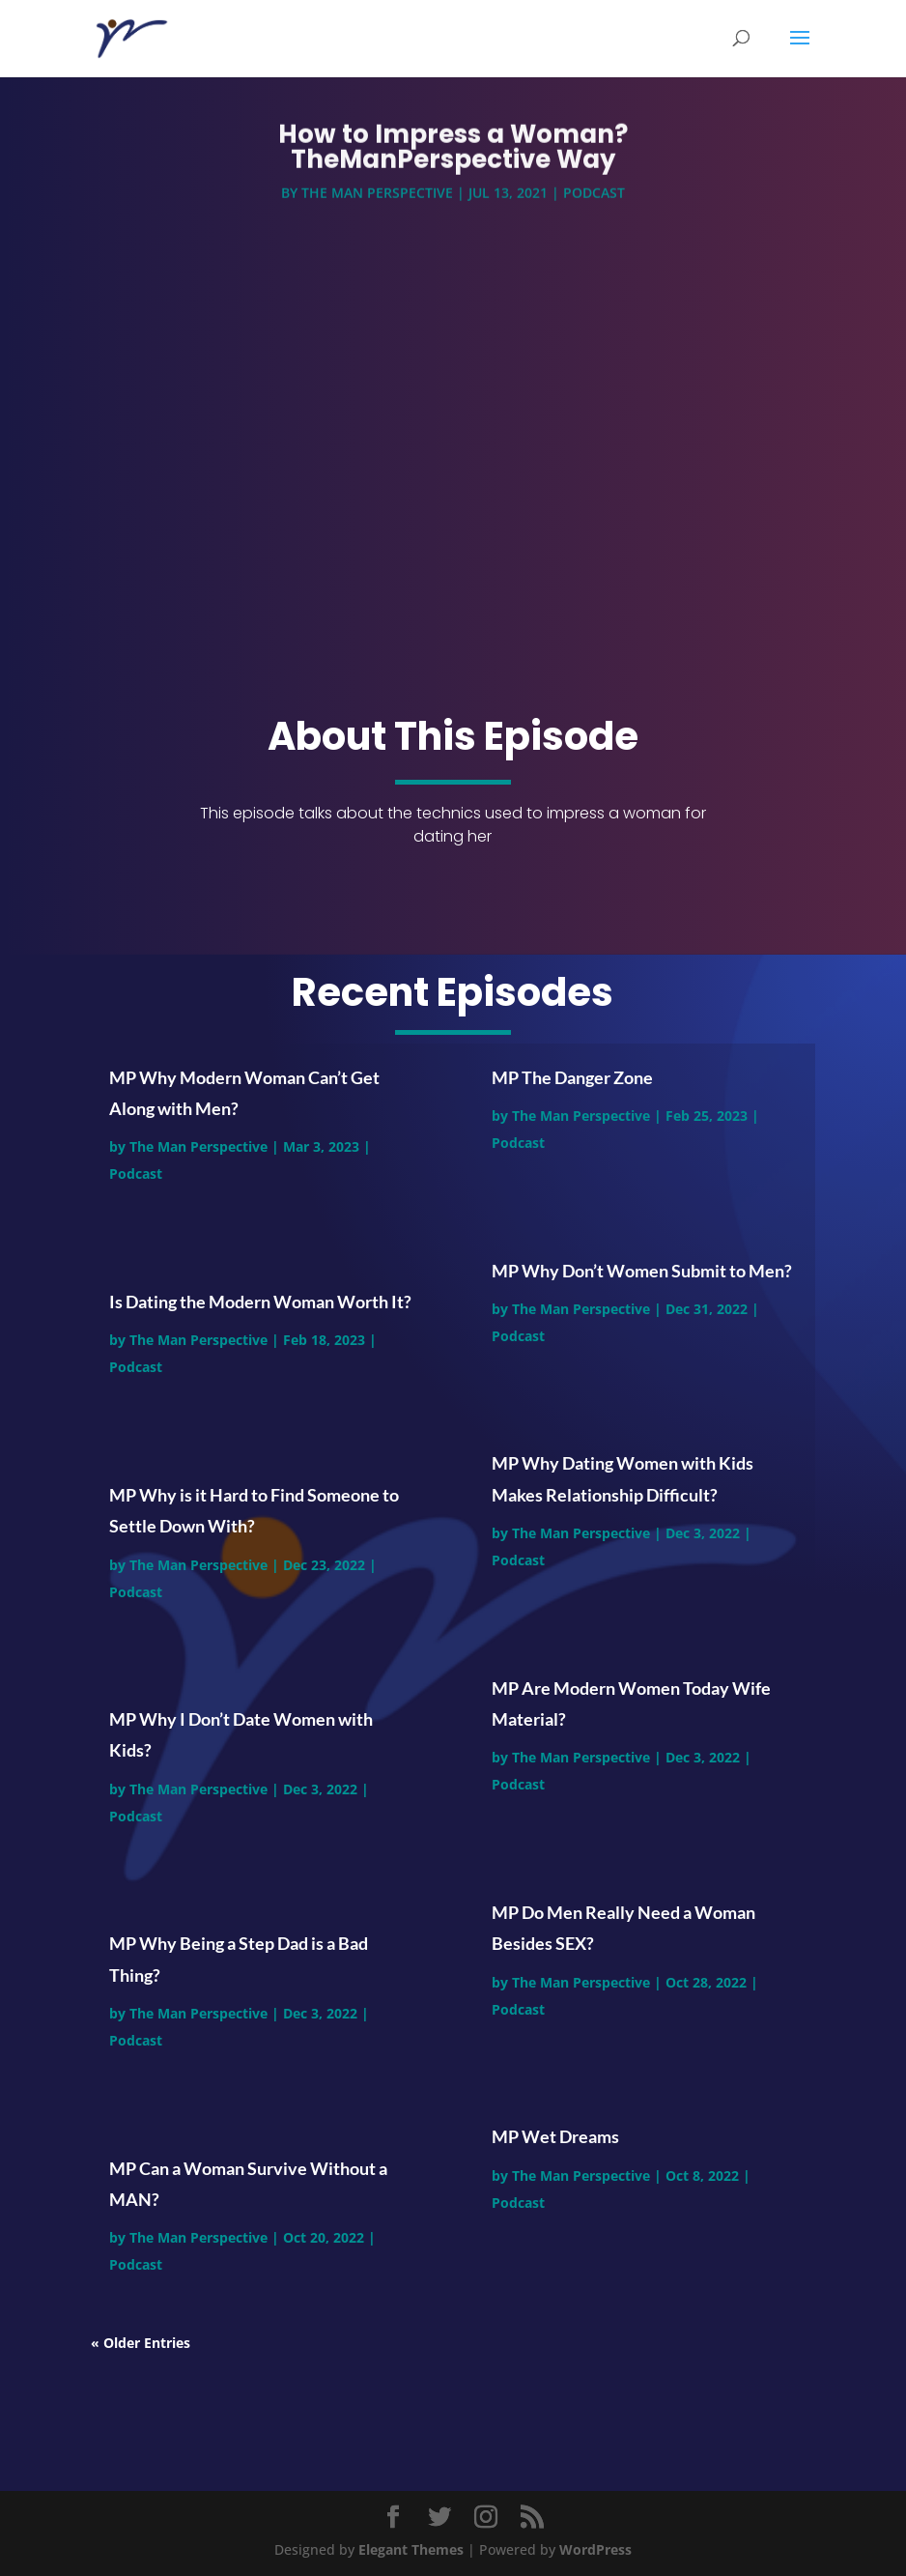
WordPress (595, 2549)
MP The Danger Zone (572, 1077)
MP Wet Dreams (555, 2136)
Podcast (594, 195)
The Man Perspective (377, 195)
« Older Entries (140, 2342)
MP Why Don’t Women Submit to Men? (642, 1270)
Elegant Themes (411, 2549)
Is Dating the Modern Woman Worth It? (260, 1301)
